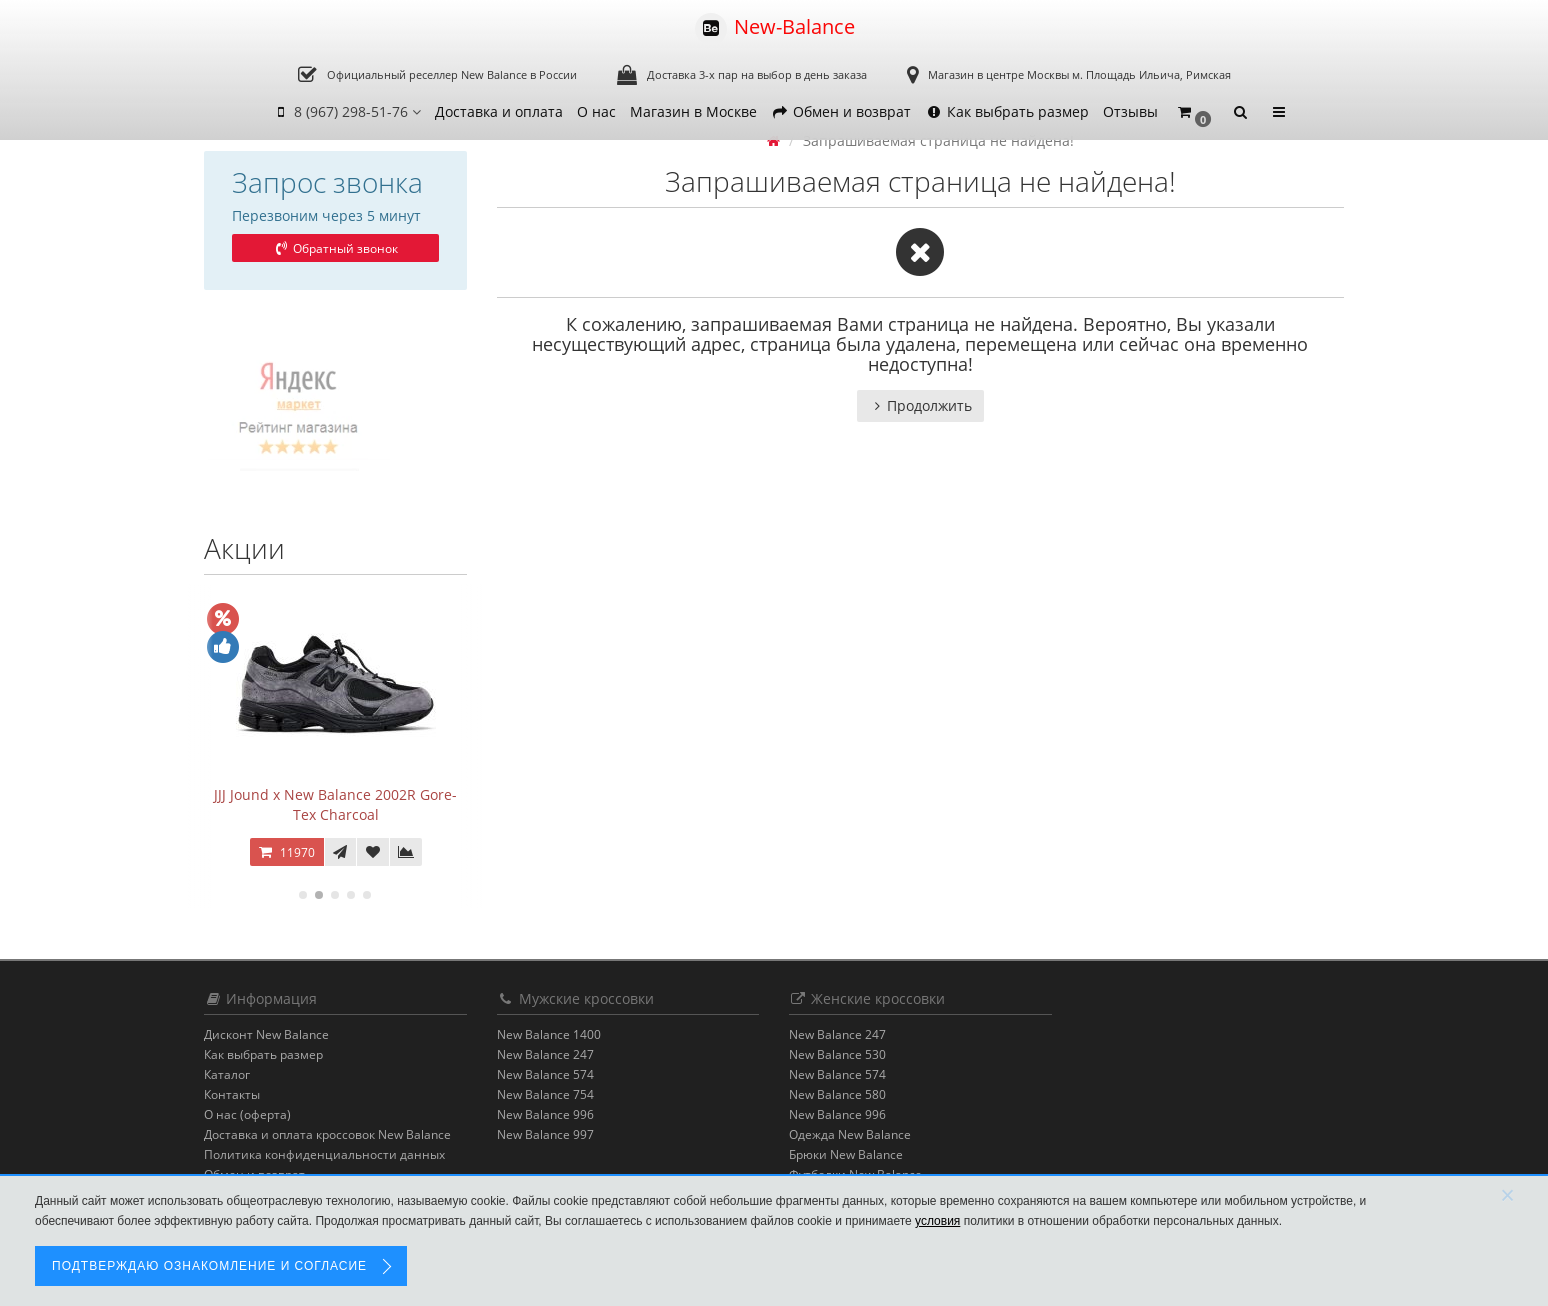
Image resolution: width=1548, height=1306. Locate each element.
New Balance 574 (545, 1074)
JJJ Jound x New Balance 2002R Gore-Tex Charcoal (335, 804)
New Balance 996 (545, 1114)
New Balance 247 (545, 1054)
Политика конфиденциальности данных (324, 1154)
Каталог (227, 1074)
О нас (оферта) (247, 1114)
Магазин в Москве (693, 111)
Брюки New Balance (846, 1154)
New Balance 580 (837, 1094)
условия (937, 1221)
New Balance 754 (545, 1094)
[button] (1193, 112)
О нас (596, 111)
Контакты (232, 1094)
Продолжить (920, 405)
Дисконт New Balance (266, 1034)
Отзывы (1130, 111)
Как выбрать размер (1007, 111)
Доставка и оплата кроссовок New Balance (327, 1134)
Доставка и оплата (499, 111)
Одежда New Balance (850, 1134)
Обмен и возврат (841, 111)
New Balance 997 (545, 1134)
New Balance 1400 (549, 1034)
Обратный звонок (335, 248)
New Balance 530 (837, 1054)
